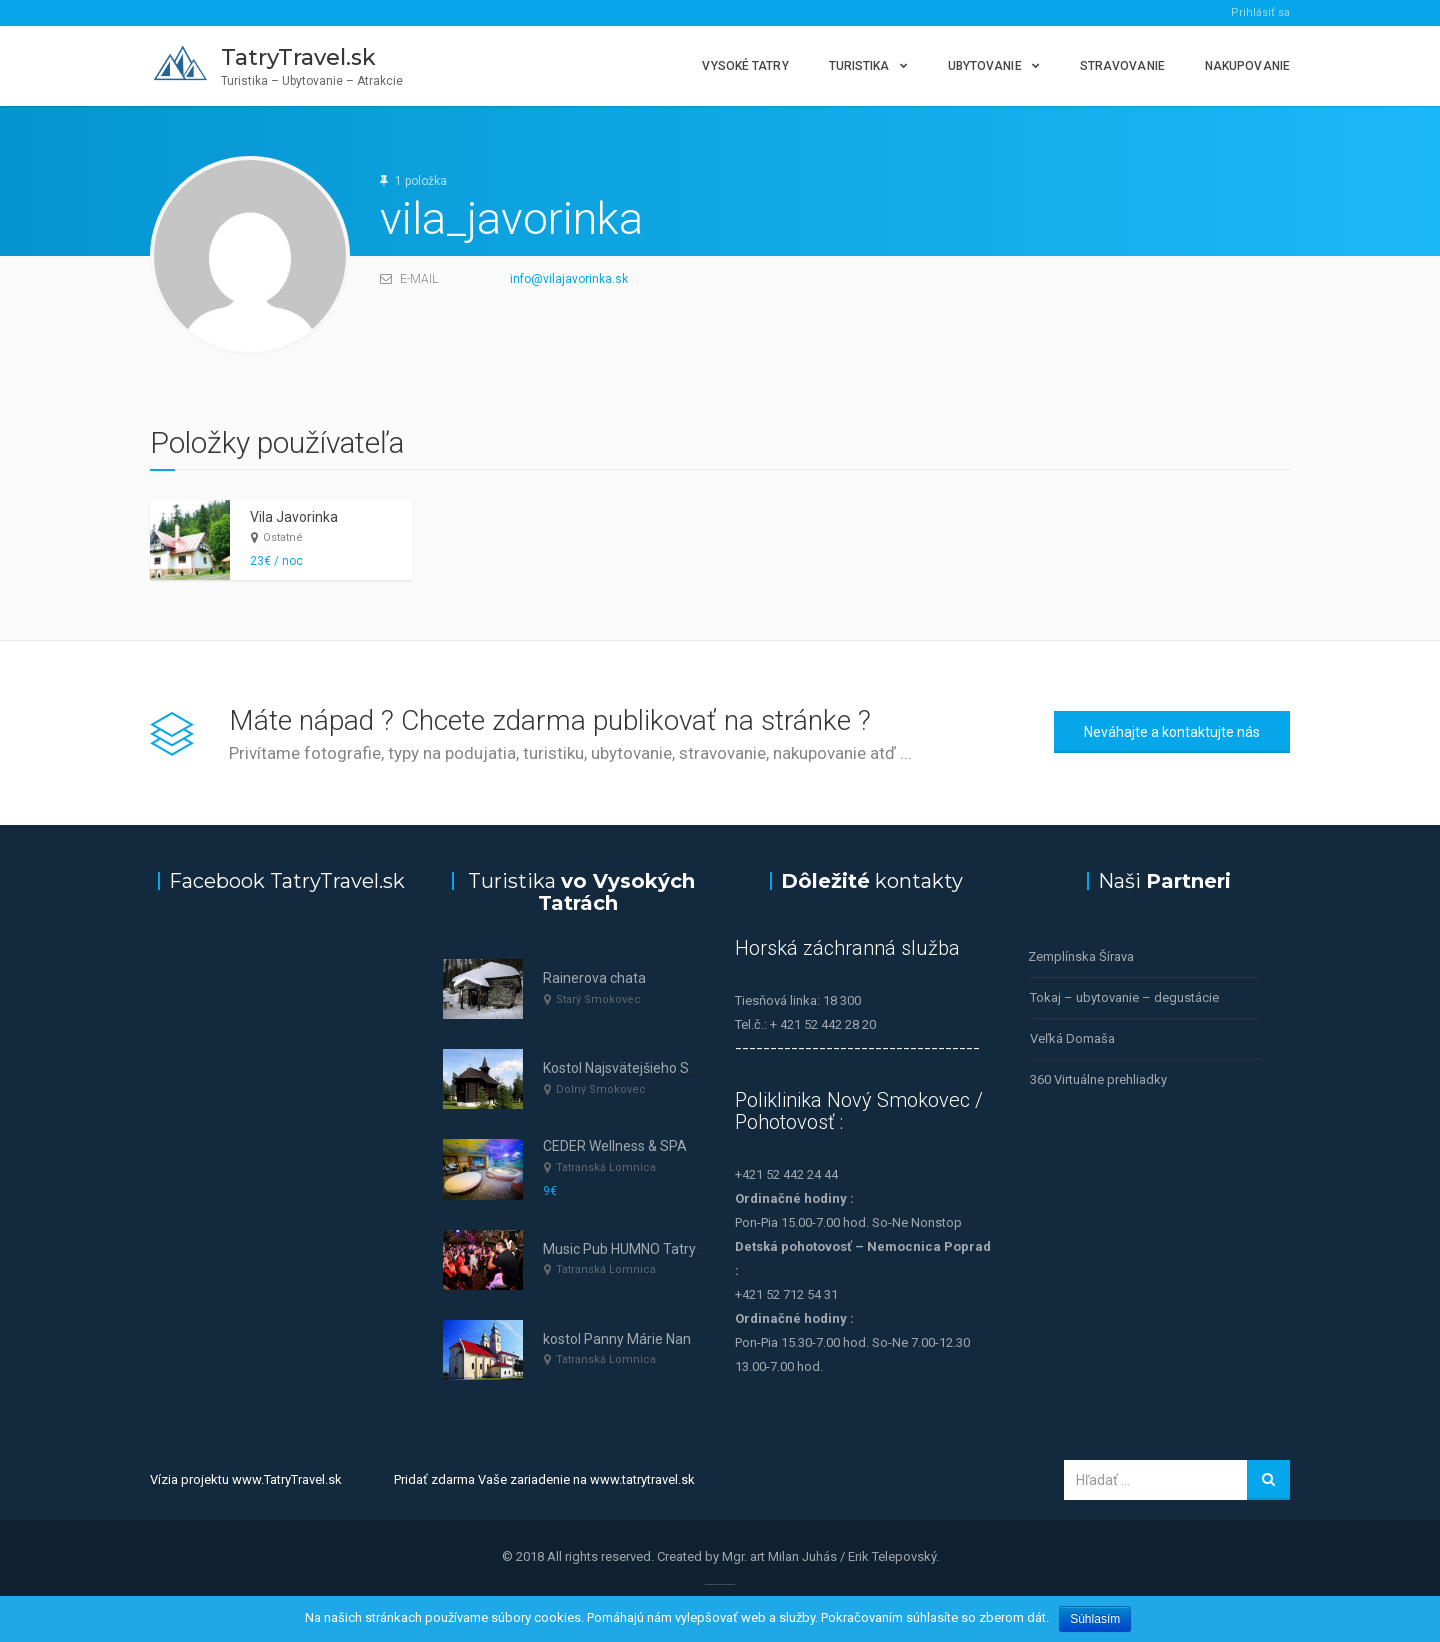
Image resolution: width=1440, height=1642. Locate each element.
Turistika (859, 66)
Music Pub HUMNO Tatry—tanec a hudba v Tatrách (701, 1249)
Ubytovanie (985, 66)
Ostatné (283, 537)
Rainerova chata (594, 978)
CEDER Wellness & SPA (615, 1146)
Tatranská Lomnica (606, 1167)
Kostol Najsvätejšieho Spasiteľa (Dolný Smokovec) (700, 1068)
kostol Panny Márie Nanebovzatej (648, 1339)
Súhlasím (1095, 1619)
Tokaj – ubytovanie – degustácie (1124, 997)
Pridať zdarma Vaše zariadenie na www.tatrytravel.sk (544, 1479)
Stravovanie (1122, 66)
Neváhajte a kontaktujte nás (1172, 732)
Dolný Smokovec (601, 1089)
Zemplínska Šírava (1081, 956)
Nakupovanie (1247, 66)
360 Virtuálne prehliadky (1098, 1079)
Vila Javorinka (294, 517)
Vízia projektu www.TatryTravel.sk (246, 1479)
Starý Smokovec (598, 999)
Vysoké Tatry (745, 66)
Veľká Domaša (1072, 1038)
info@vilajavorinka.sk (569, 279)
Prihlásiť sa (1260, 12)
